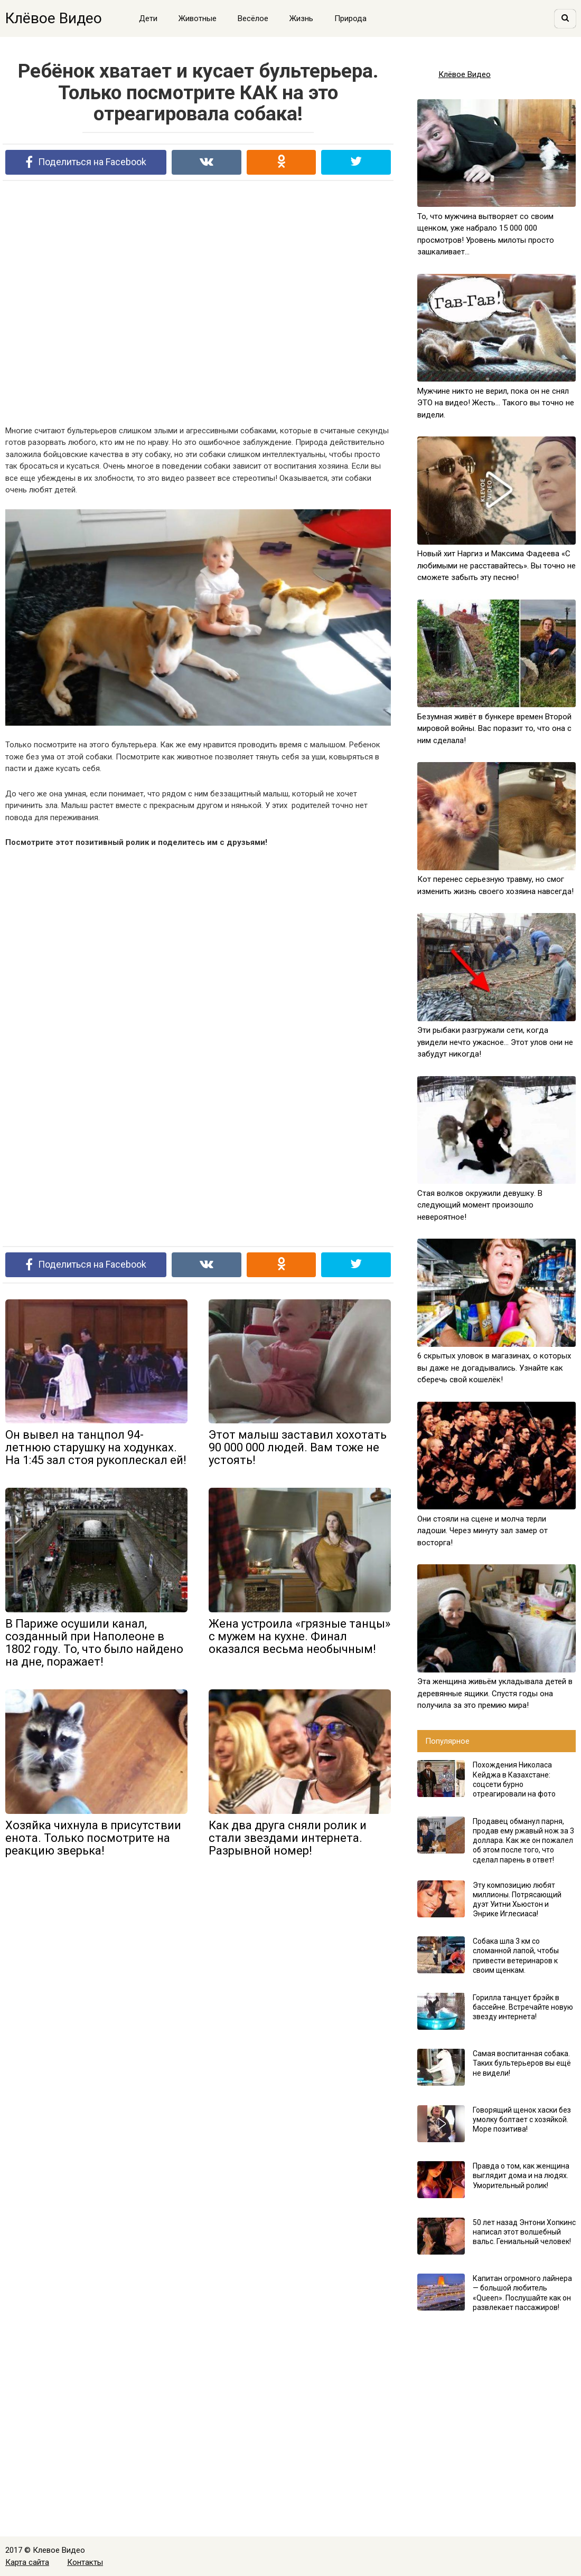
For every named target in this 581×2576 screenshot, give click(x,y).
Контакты (85, 2562)
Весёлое (253, 18)
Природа (350, 18)
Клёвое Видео (53, 18)
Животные (198, 18)
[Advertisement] (198, 302)
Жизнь (301, 18)
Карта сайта (27, 2562)
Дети (148, 18)
